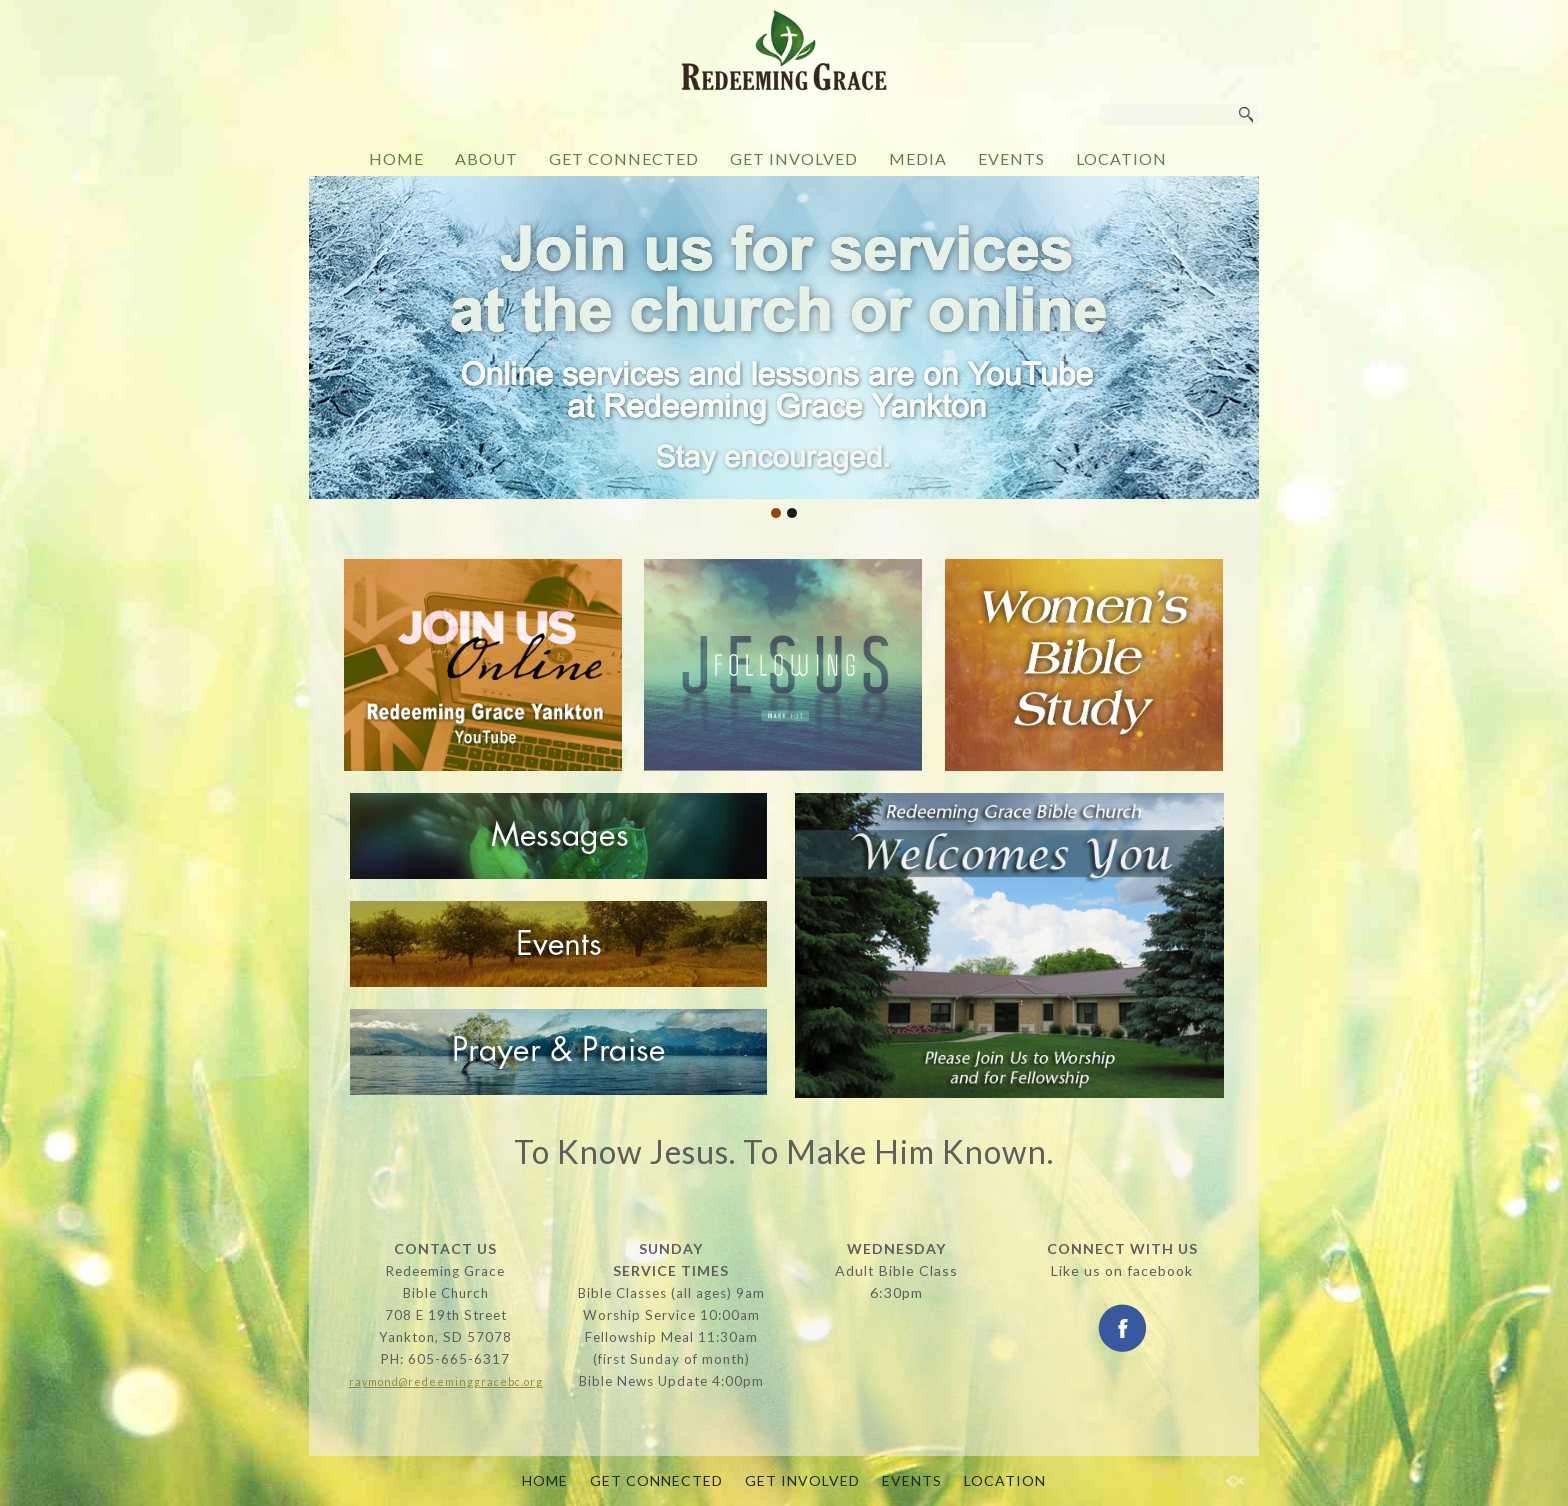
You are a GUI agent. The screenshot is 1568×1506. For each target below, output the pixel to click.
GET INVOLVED (794, 158)
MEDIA (918, 158)
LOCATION (1121, 158)
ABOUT (486, 158)
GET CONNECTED (624, 158)
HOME (396, 158)
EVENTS (1011, 158)
